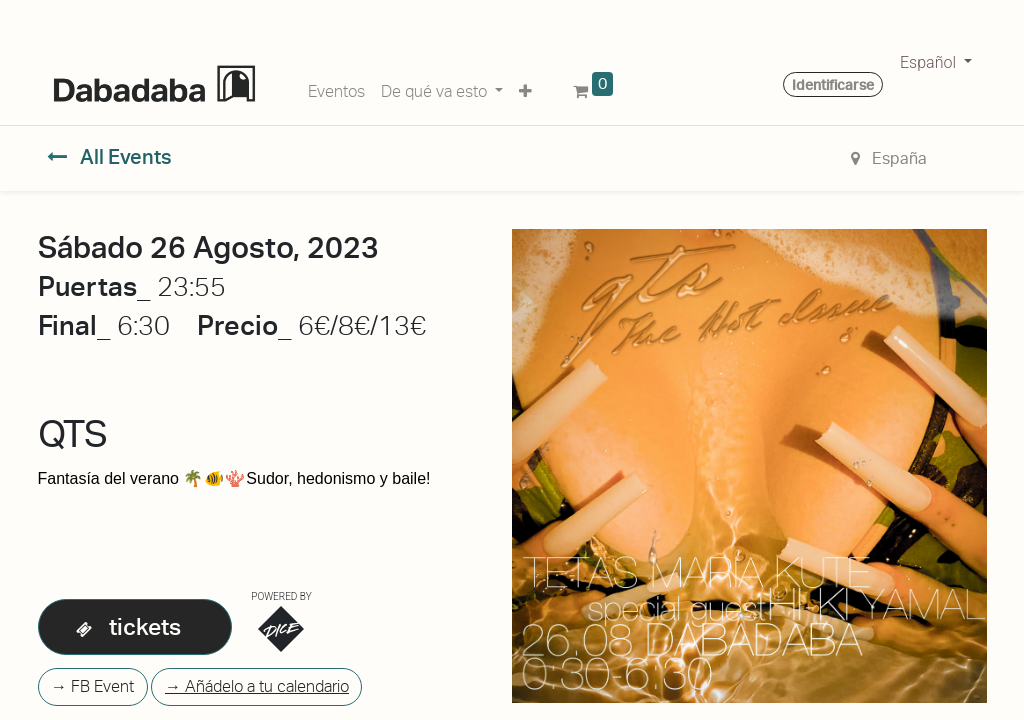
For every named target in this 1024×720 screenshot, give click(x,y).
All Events (109, 157)
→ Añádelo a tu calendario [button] (257, 686)
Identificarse (833, 85)
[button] (525, 88)
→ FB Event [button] (92, 686)
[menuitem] (336, 88)
